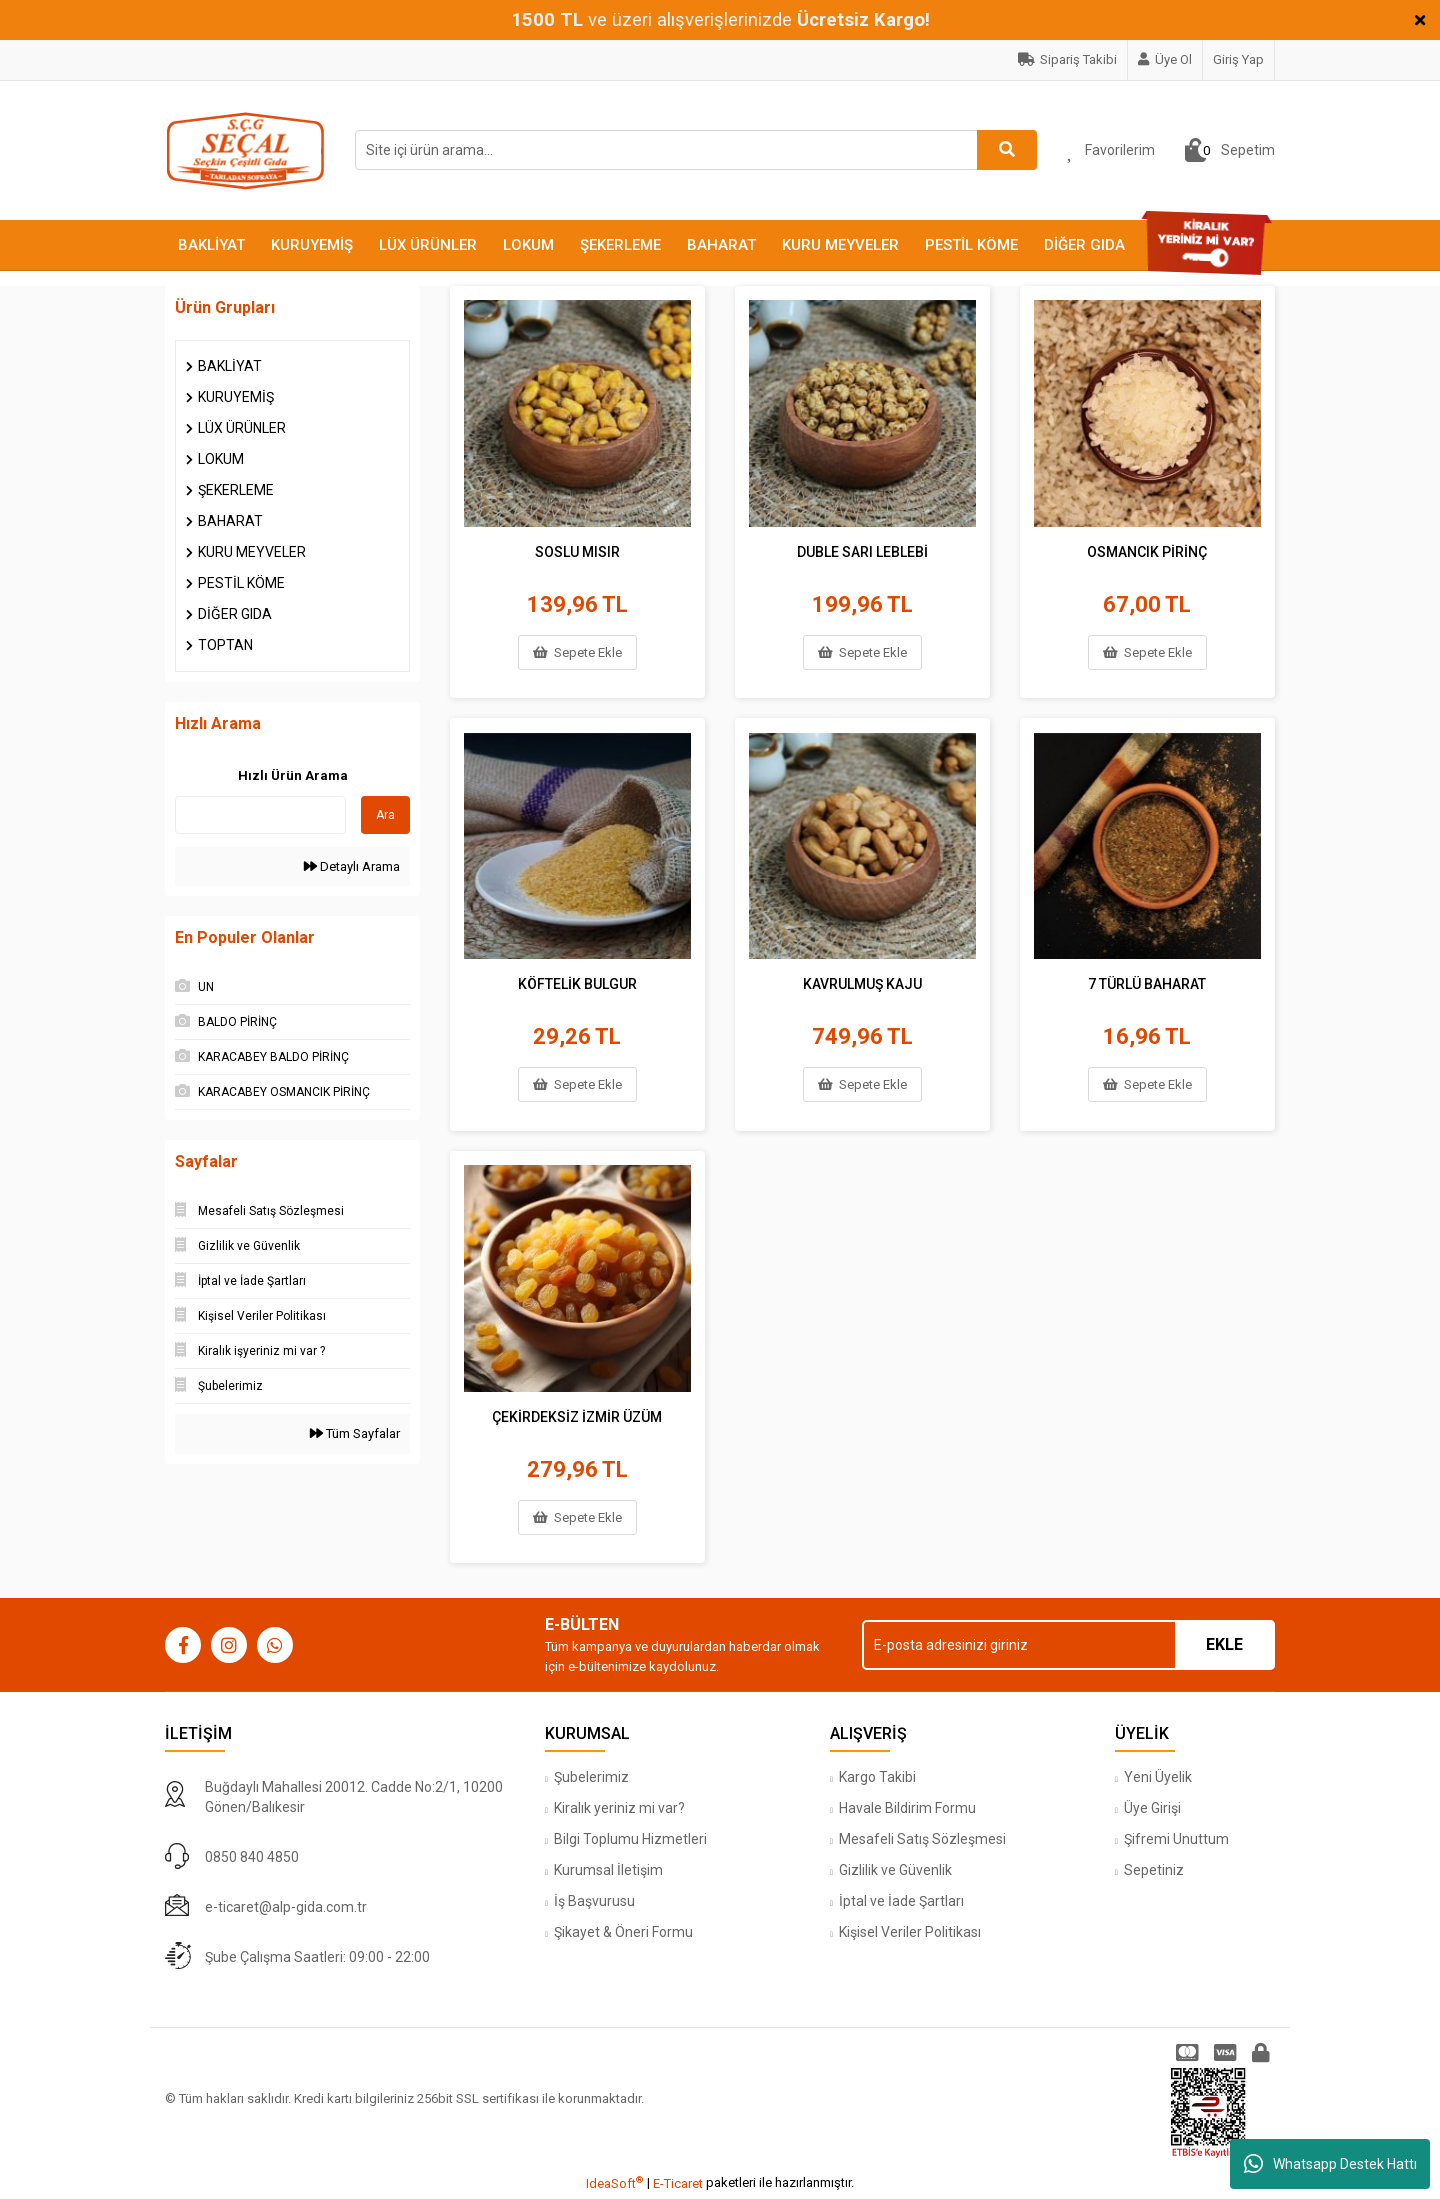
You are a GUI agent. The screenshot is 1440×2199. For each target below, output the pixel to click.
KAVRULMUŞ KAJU (862, 982)
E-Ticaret (678, 2183)
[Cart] (1230, 150)
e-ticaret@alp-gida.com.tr (286, 1907)
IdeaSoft (614, 2182)
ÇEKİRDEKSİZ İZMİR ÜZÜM (577, 1415)
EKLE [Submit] (1224, 1644)
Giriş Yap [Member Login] (1238, 59)
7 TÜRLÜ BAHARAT (1147, 982)
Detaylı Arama (352, 866)
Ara (385, 815)
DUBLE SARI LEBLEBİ (862, 550)
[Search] (696, 150)
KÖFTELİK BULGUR (577, 982)
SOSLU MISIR (577, 550)
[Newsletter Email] (1068, 1645)
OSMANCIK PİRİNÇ (1147, 550)
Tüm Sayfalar (355, 1433)
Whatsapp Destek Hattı (1330, 2164)
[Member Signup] (1165, 60)
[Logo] (245, 149)
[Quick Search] (260, 815)
